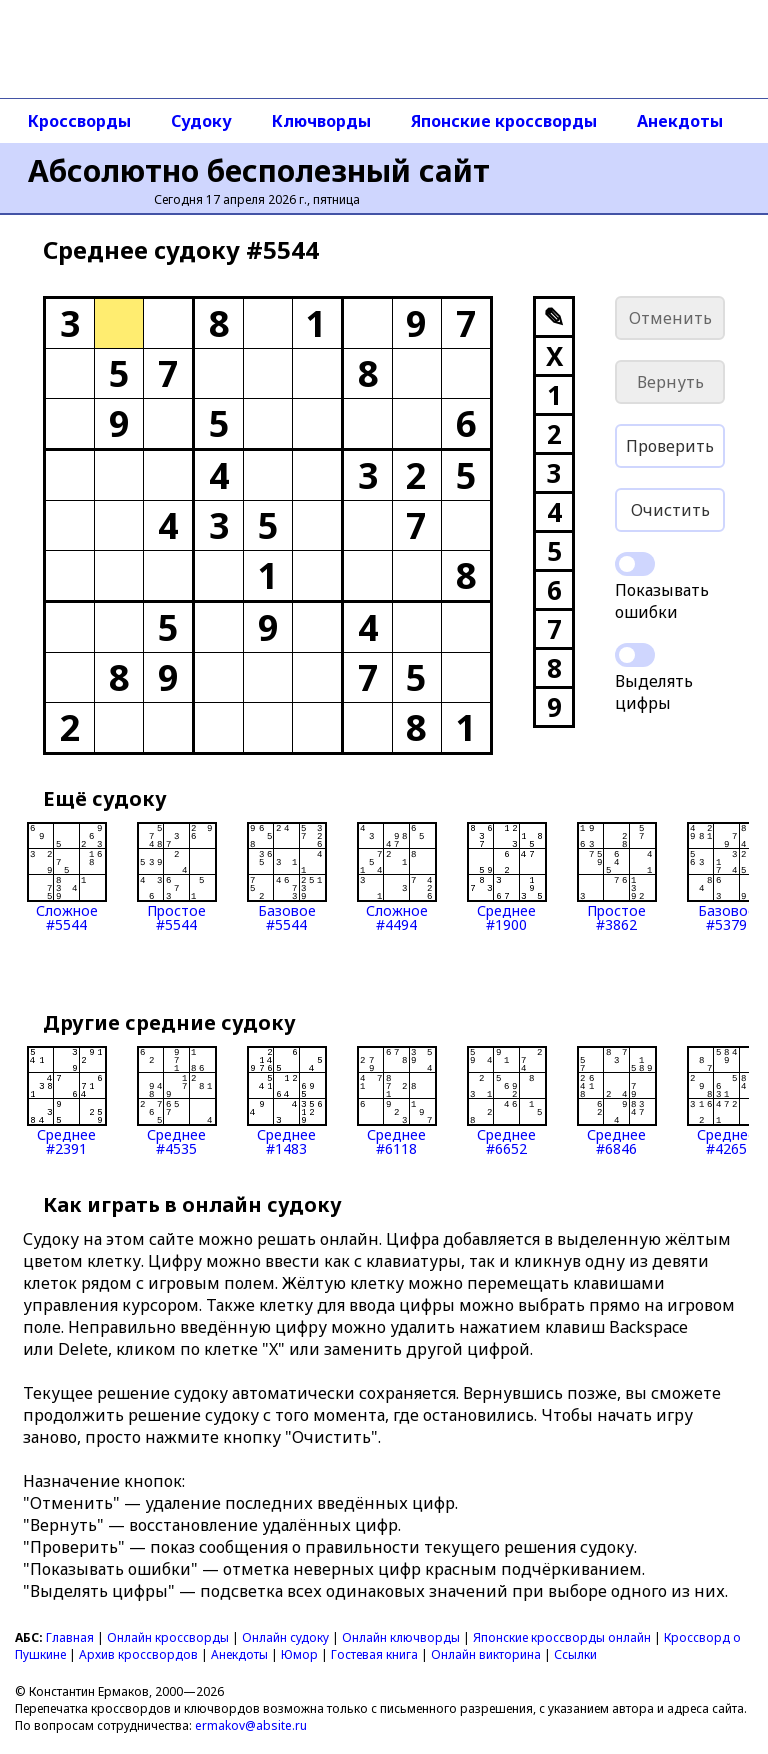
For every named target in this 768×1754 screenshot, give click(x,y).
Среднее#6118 (397, 1101)
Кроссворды (79, 121)
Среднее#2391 (67, 1101)
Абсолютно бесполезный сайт (259, 170)
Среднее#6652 (507, 1101)
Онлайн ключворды (401, 1637)
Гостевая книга (374, 1654)
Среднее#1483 (287, 1101)
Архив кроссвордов (138, 1654)
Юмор (299, 1654)
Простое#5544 (177, 877)
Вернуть (670, 382)
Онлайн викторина (486, 1654)
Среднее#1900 (507, 877)
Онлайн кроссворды (168, 1637)
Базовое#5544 (287, 877)
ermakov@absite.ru (251, 1725)
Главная (70, 1637)
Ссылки (575, 1654)
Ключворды (321, 121)
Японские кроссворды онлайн (562, 1637)
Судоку (201, 121)
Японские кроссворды (504, 121)
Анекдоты (680, 121)
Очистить (670, 510)
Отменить (670, 318)
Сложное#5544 (67, 877)
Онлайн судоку (285, 1637)
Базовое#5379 (727, 877)
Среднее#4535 (177, 1101)
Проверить (670, 446)
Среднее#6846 (617, 1101)
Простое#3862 (617, 877)
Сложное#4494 (397, 877)
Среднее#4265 (727, 1101)
